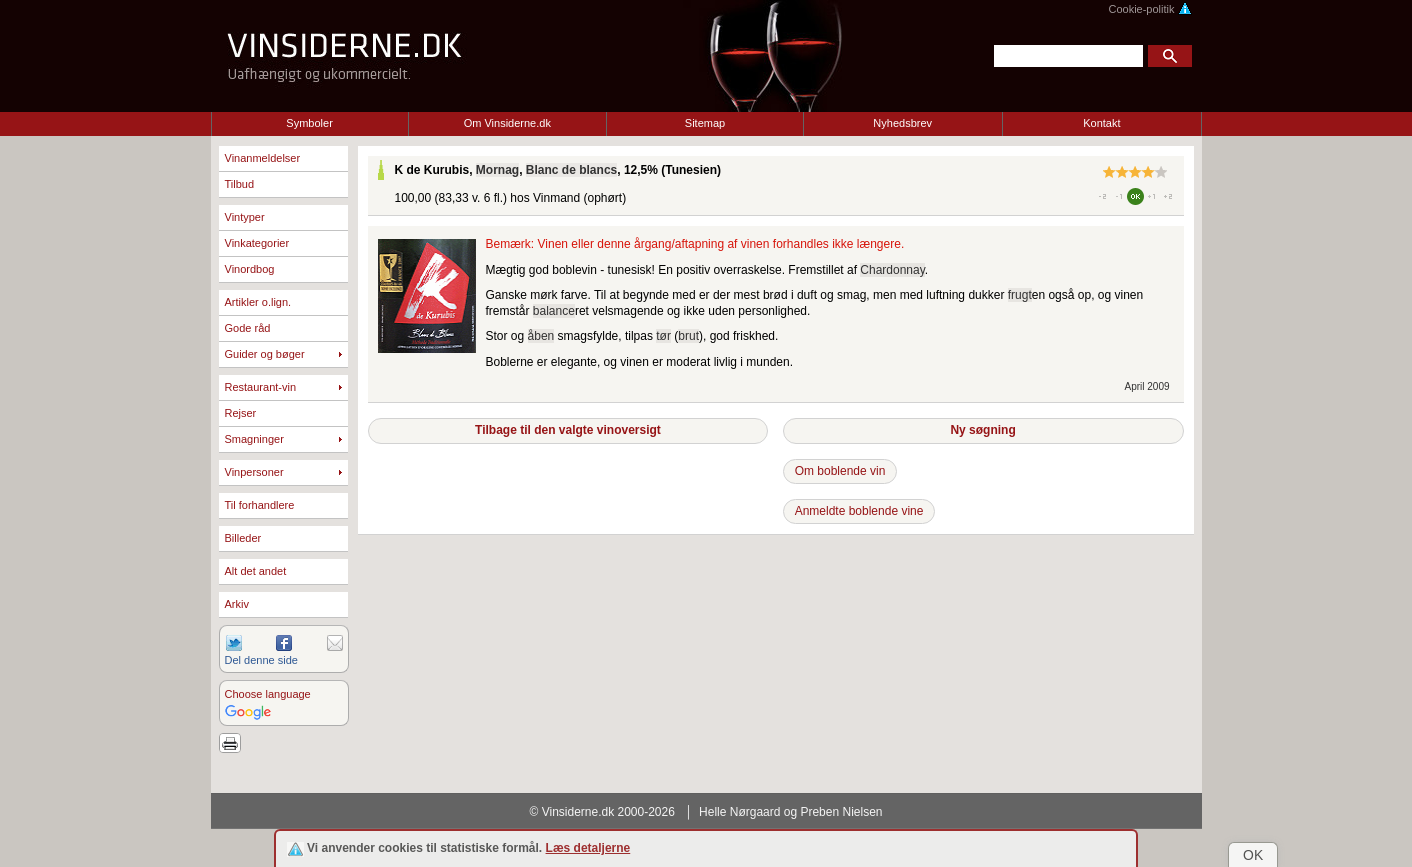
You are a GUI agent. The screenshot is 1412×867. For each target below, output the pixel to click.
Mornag (497, 170)
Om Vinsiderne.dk (507, 123)
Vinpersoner (254, 472)
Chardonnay (892, 270)
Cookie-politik (1149, 9)
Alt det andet (256, 571)
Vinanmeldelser (263, 158)
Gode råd (248, 328)
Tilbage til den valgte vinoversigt (568, 430)
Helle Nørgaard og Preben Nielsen (790, 812)
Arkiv (237, 604)
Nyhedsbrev (902, 123)
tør (663, 336)
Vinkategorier (257, 243)
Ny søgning (982, 430)
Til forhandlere (260, 505)
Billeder (243, 538)
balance (554, 311)
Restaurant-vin (261, 387)
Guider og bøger (265, 354)
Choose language (268, 694)
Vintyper (245, 217)
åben (541, 336)
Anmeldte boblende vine (859, 511)
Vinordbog (250, 269)
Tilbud (240, 184)
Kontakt (1101, 123)
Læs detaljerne (588, 848)
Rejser (241, 413)
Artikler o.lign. (258, 302)
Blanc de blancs (571, 170)
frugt (1020, 295)
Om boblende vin (840, 471)
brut (688, 336)
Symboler (309, 123)
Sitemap (705, 123)
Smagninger (254, 439)
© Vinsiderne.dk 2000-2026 (602, 812)
